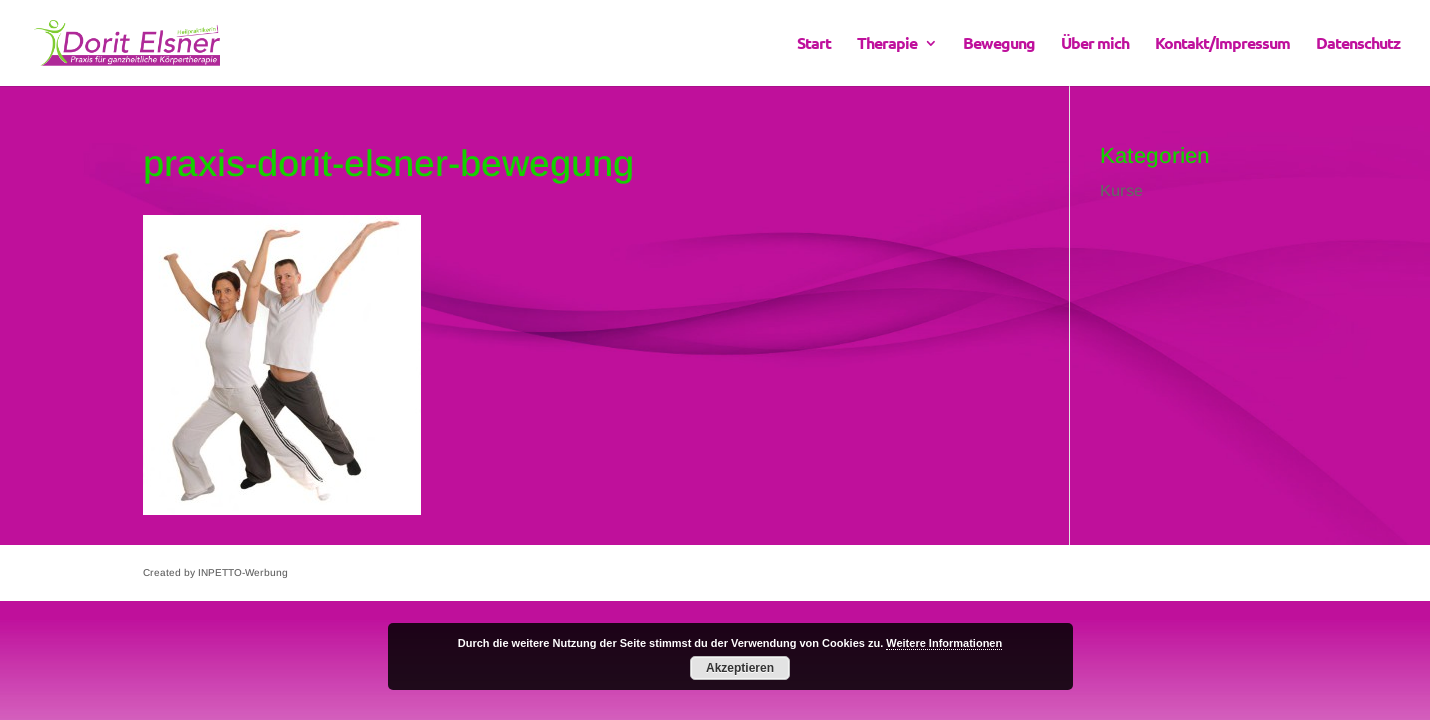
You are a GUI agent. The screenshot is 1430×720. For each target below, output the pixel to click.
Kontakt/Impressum (1222, 44)
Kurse (1121, 190)
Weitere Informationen (944, 643)
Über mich (1095, 44)
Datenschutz (1358, 44)
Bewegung (999, 44)
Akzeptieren (740, 668)
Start (814, 44)
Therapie (887, 44)
